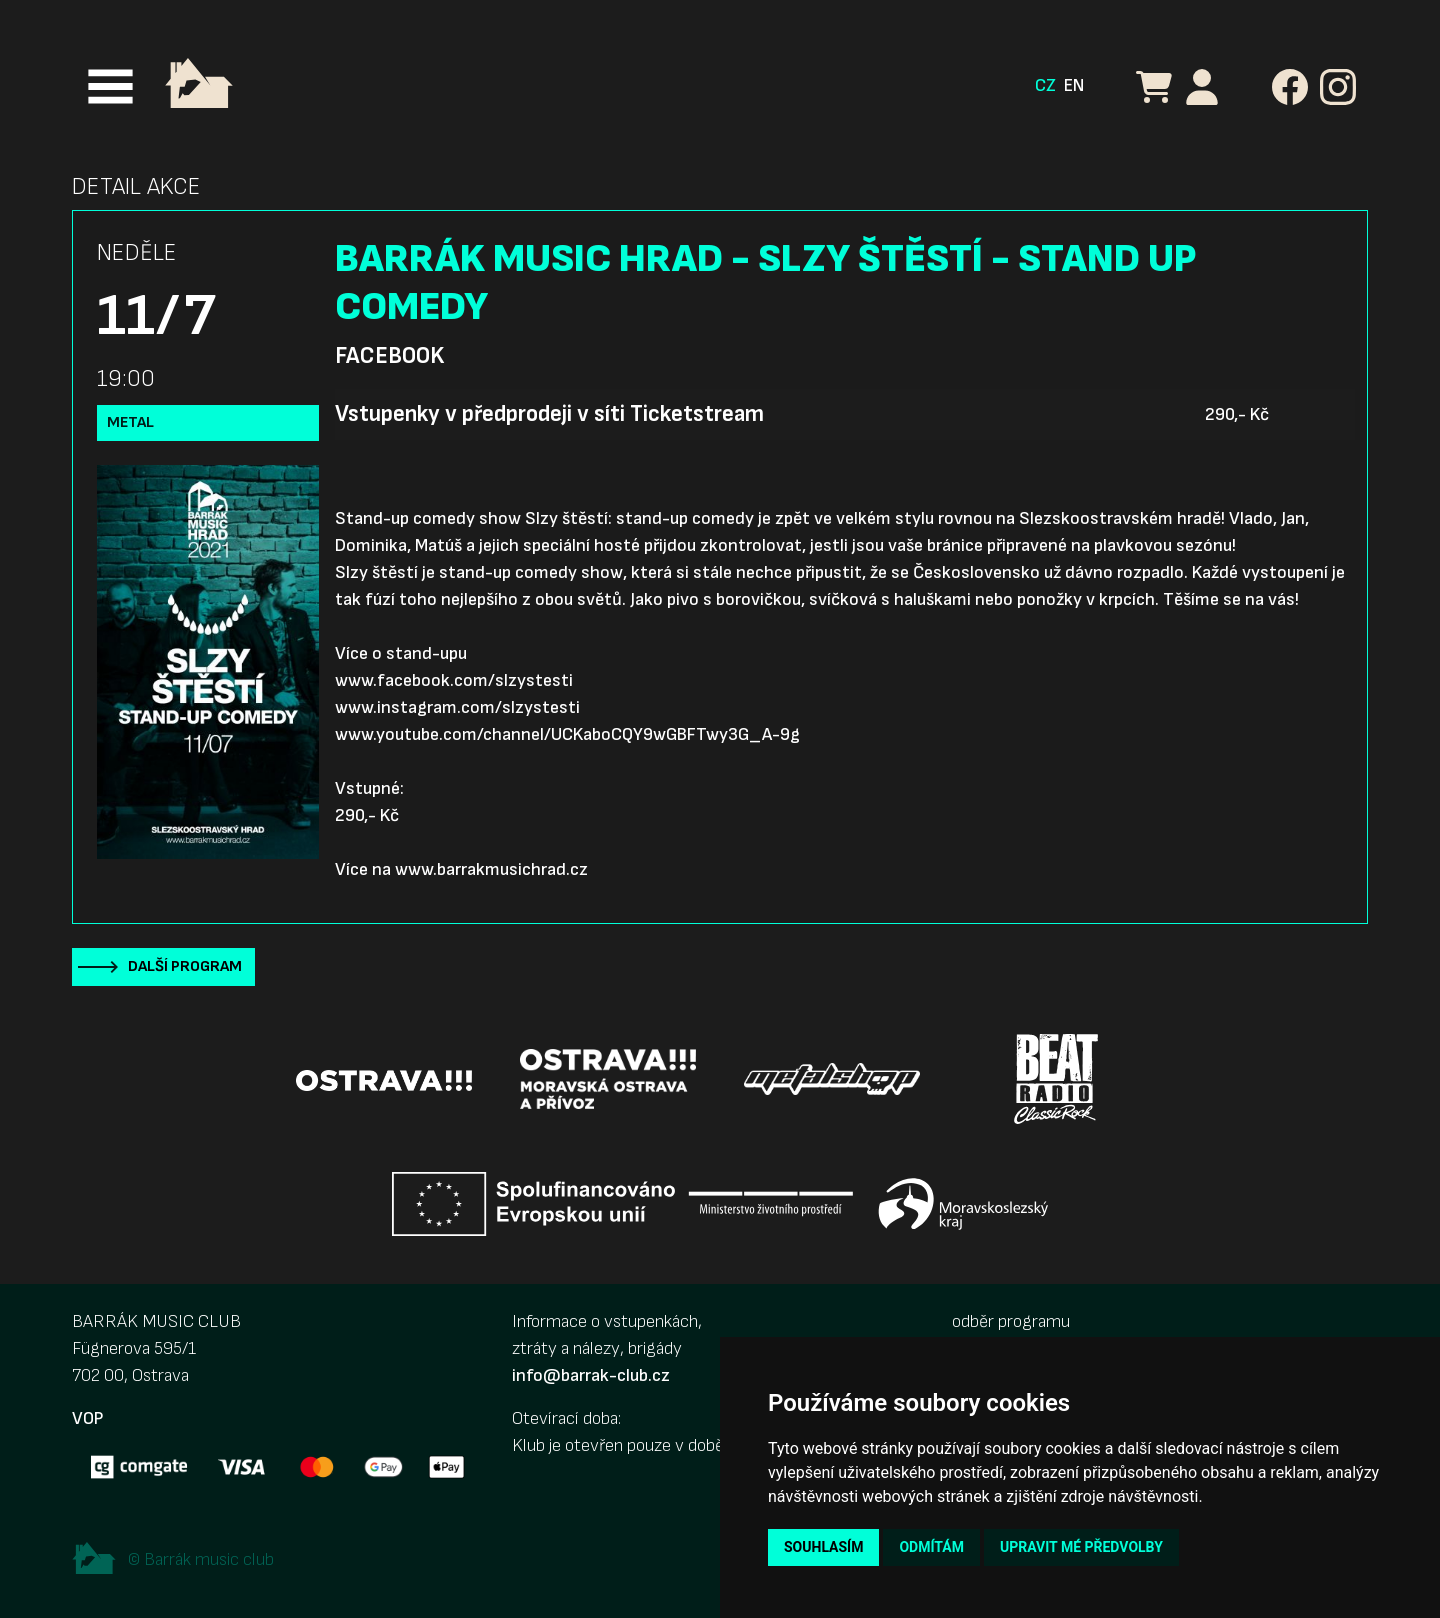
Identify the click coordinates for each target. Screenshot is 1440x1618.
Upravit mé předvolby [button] (1081, 1547)
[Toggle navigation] (110, 86)
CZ (1045, 85)
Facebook (389, 356)
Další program (185, 966)
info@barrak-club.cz (591, 1375)
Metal (130, 422)
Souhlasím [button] (823, 1547)
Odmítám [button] (931, 1547)
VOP (87, 1418)
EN (1074, 85)
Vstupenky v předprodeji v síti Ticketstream (549, 414)
